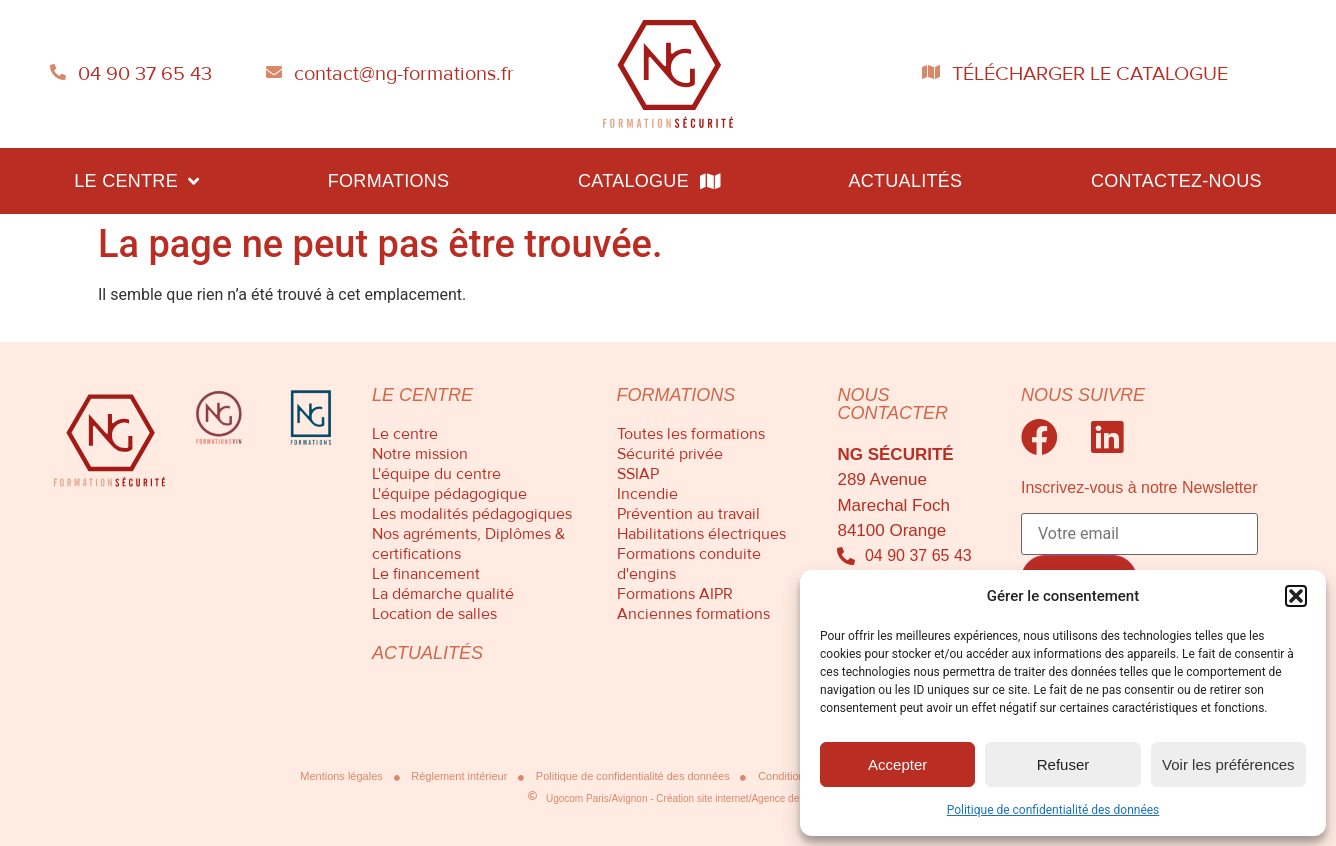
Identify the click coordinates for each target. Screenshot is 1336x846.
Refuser (1063, 764)
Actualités (905, 181)
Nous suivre (1083, 395)
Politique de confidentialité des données (1053, 810)
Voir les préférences (1228, 764)
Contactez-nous (1176, 181)
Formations (389, 181)
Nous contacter (892, 404)
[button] (1296, 596)
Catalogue (649, 181)
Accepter (897, 764)
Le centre (136, 181)
